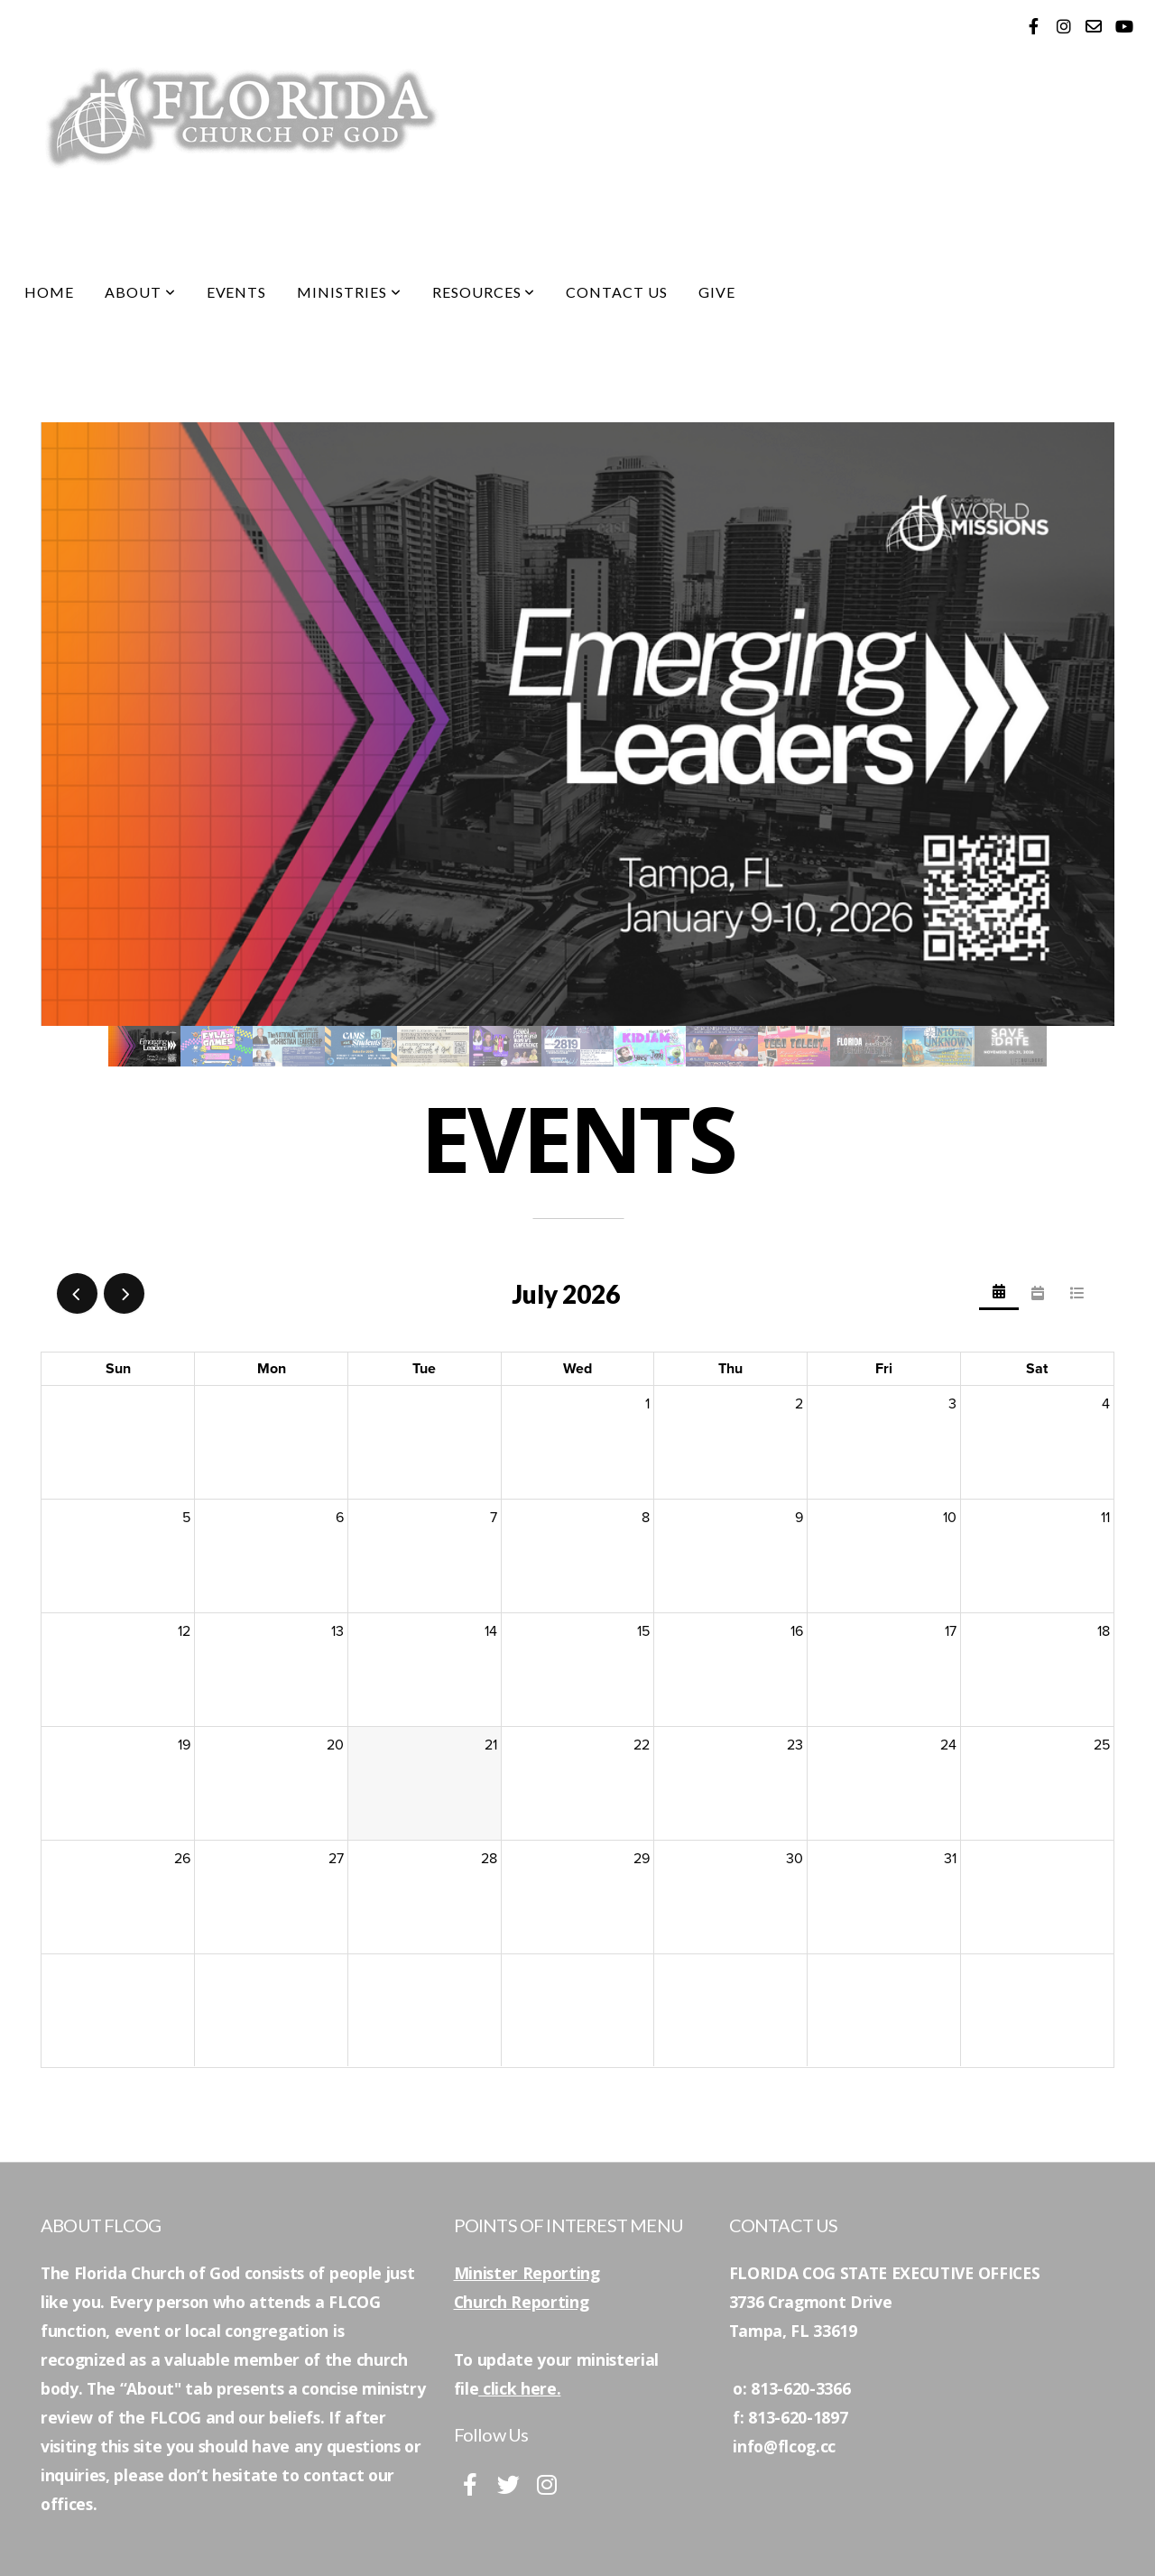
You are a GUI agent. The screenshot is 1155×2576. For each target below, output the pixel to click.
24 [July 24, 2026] (948, 1745)
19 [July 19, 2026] (184, 1745)
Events (237, 291)
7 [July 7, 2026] (493, 1518)
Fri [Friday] (883, 1369)
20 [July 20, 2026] (335, 1745)
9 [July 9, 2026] (799, 1518)
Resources (484, 291)
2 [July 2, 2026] (799, 1404)
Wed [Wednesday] (577, 1369)
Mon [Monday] (271, 1369)
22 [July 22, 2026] (641, 1745)
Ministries (349, 291)
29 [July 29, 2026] (641, 1859)
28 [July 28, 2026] (489, 1859)
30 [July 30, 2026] (794, 1859)
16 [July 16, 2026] (796, 1631)
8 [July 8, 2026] (646, 1518)
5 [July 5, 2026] (186, 1518)
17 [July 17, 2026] (950, 1631)
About (140, 291)
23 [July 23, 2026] (795, 1745)
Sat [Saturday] (1037, 1369)
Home (49, 291)
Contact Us (617, 291)
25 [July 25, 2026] (1102, 1745)
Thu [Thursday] (730, 1369)
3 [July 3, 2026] (952, 1404)
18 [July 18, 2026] (1103, 1631)
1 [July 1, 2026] (647, 1404)
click (499, 2388)
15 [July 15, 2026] (643, 1631)
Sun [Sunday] (118, 1369)
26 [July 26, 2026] (182, 1859)
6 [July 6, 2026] (340, 1518)
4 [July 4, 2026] (1106, 1404)
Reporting (548, 2302)
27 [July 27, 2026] (336, 1859)
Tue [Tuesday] (424, 1369)
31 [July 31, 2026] (950, 1859)
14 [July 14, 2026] (491, 1631)
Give (716, 291)
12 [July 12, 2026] (184, 1631)
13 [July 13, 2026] (337, 1631)
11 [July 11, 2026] (1105, 1518)
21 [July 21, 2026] (491, 1745)
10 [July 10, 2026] (949, 1518)
